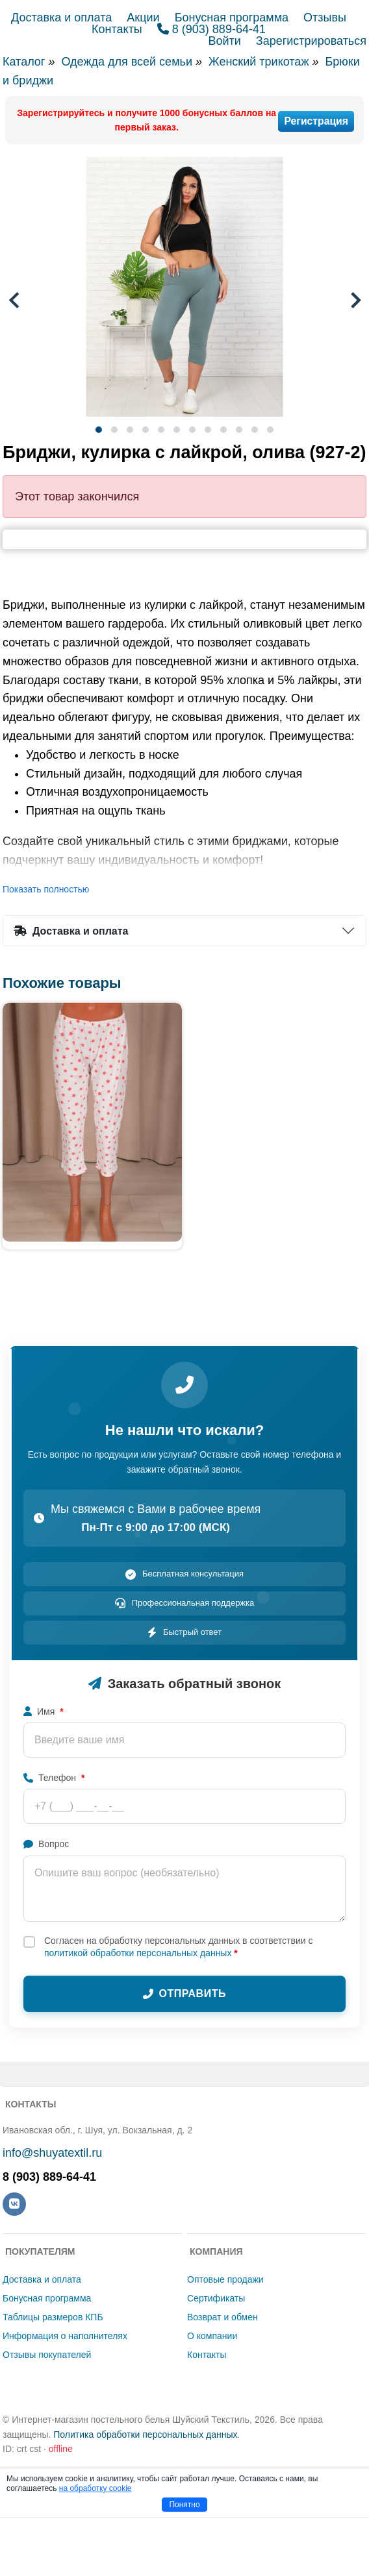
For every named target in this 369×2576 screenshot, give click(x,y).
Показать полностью (46, 889)
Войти (224, 40)
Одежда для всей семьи (126, 61)
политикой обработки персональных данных (137, 1953)
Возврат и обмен (222, 2317)
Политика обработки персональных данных (145, 2434)
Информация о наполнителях (65, 2336)
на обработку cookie (95, 2488)
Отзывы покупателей (47, 2354)
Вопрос (46, 1844)
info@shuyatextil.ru (52, 2152)
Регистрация (316, 121)
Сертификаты (216, 2298)
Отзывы (324, 17)
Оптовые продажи (225, 2279)
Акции (143, 17)
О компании (212, 2336)
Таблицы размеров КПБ (53, 2317)
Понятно (184, 2504)
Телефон (54, 1778)
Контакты (117, 29)
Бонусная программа (231, 17)
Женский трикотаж (259, 61)
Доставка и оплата (61, 17)
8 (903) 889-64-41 (211, 29)
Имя (43, 1711)
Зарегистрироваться (311, 40)
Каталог (24, 61)
